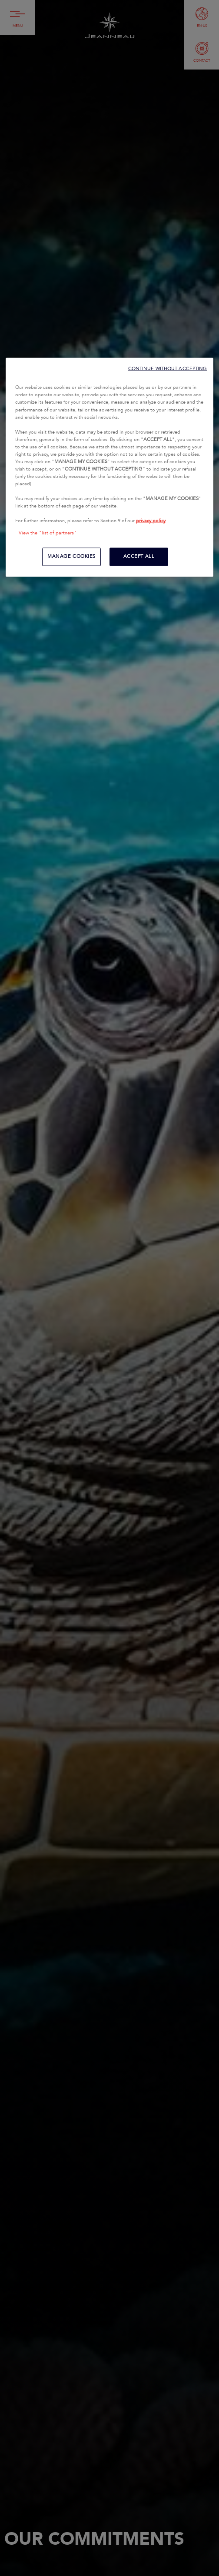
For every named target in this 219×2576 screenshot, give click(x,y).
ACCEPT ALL (139, 556)
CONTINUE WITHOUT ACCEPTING (167, 368)
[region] (110, 467)
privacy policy (151, 521)
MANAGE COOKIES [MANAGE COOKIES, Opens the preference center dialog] (71, 556)
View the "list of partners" (48, 533)
